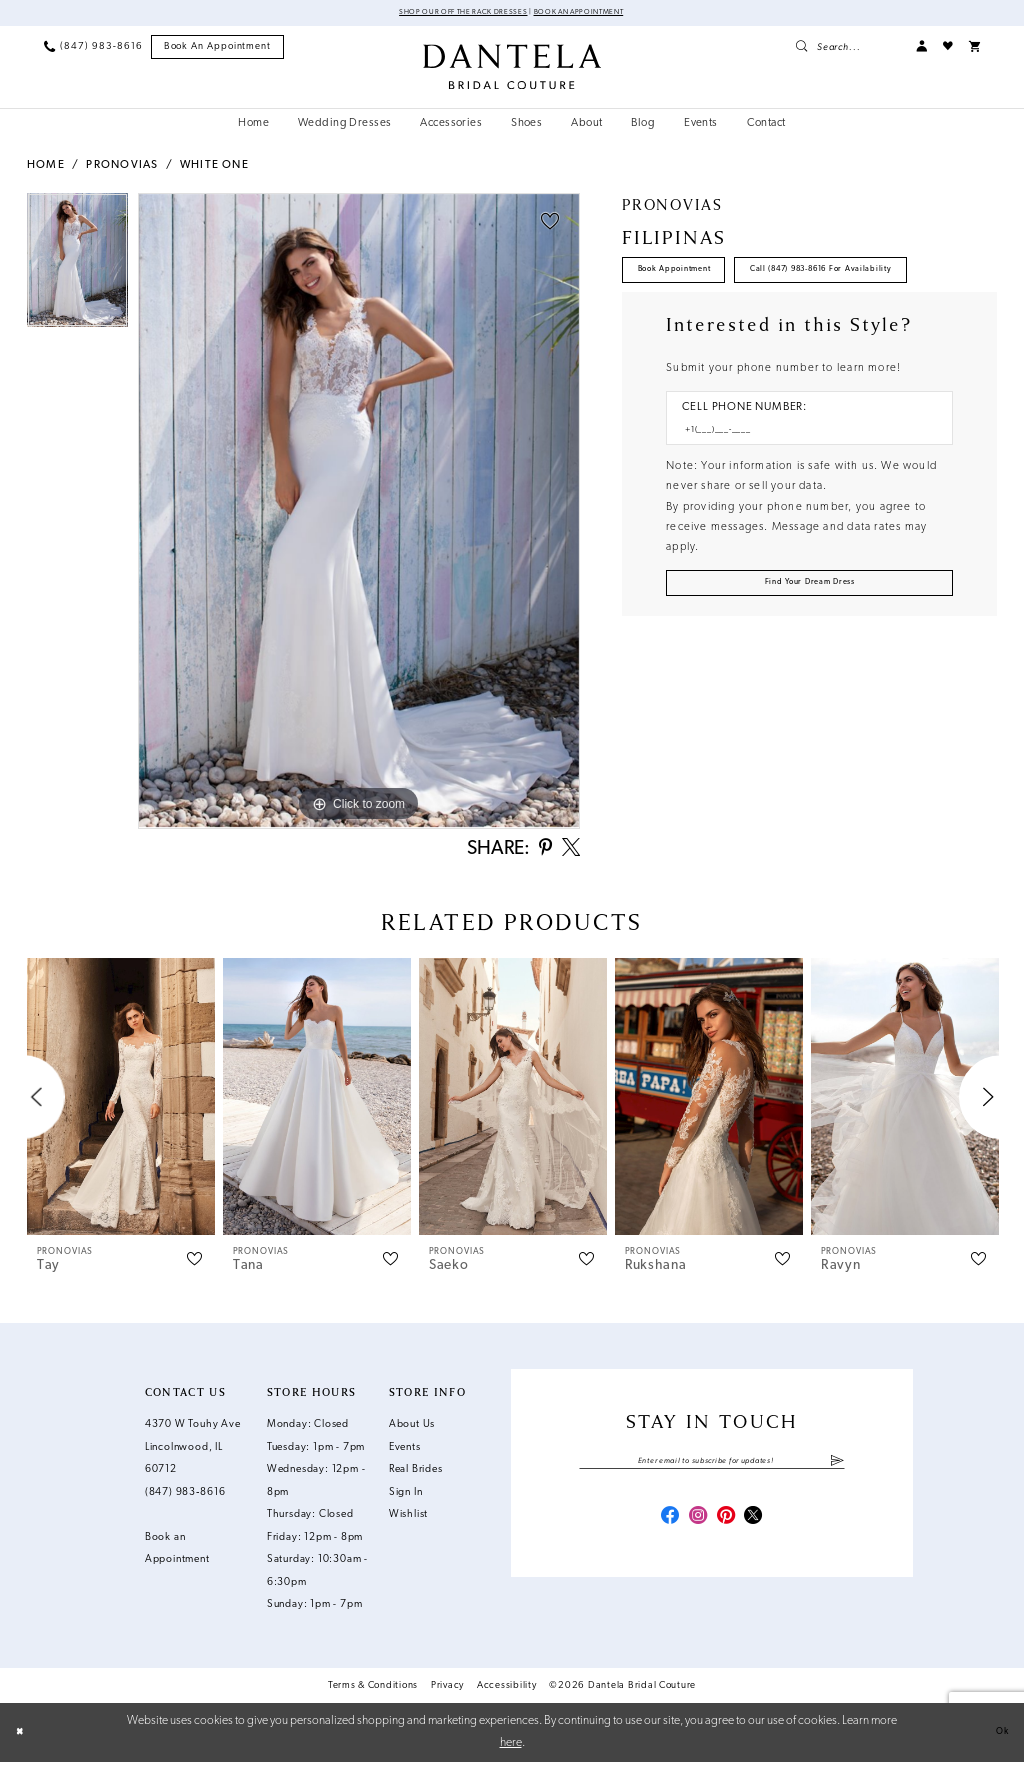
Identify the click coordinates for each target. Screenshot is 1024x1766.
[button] (921, 49)
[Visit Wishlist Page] (948, 49)
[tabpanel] (77, 268)
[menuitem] (93, 49)
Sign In (406, 1496)
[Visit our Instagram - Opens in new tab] (697, 1526)
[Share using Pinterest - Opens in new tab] (544, 852)
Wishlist (408, 1519)
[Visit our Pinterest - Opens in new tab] (726, 1526)
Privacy (447, 1689)
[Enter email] (711, 1467)
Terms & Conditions (373, 1689)
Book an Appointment (603, 14)
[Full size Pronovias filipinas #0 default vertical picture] (359, 514)
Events (405, 1451)
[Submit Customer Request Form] (809, 655)
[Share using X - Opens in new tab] (570, 852)
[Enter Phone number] (802, 496)
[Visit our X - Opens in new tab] (754, 1526)
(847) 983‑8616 (185, 1496)
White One (214, 168)
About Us (412, 1429)
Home (46, 168)
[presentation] (121, 1101)
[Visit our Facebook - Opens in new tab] (668, 1526)
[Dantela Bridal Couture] (512, 69)
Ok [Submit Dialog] (997, 1736)
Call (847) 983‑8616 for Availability (737, 326)
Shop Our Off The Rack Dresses (443, 14)
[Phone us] (93, 49)
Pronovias (122, 168)
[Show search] (847, 49)
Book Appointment (693, 279)
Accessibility (507, 1689)
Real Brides (416, 1474)
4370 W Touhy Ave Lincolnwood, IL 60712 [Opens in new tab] (193, 1452)
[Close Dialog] (24, 1736)
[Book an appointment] (218, 50)
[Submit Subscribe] (837, 1467)
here (511, 1746)
